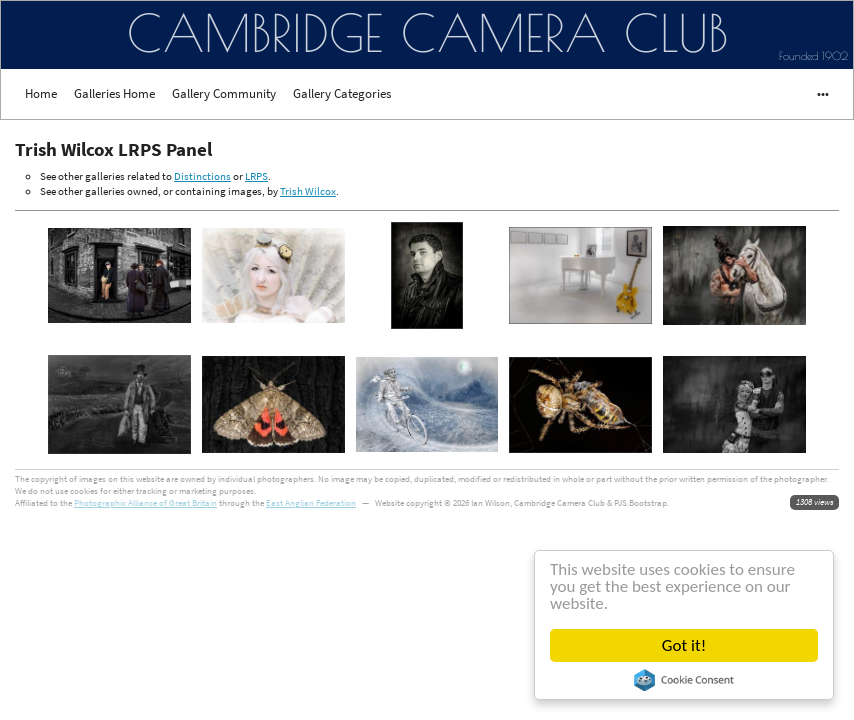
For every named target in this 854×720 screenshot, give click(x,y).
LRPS (256, 176)
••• (814, 93)
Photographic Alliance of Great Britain (145, 502)
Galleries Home (114, 93)
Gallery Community (224, 93)
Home (41, 93)
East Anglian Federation (311, 502)
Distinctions (202, 176)
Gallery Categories (342, 93)
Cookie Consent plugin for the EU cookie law (684, 680)
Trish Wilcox (308, 191)
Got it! (684, 645)
